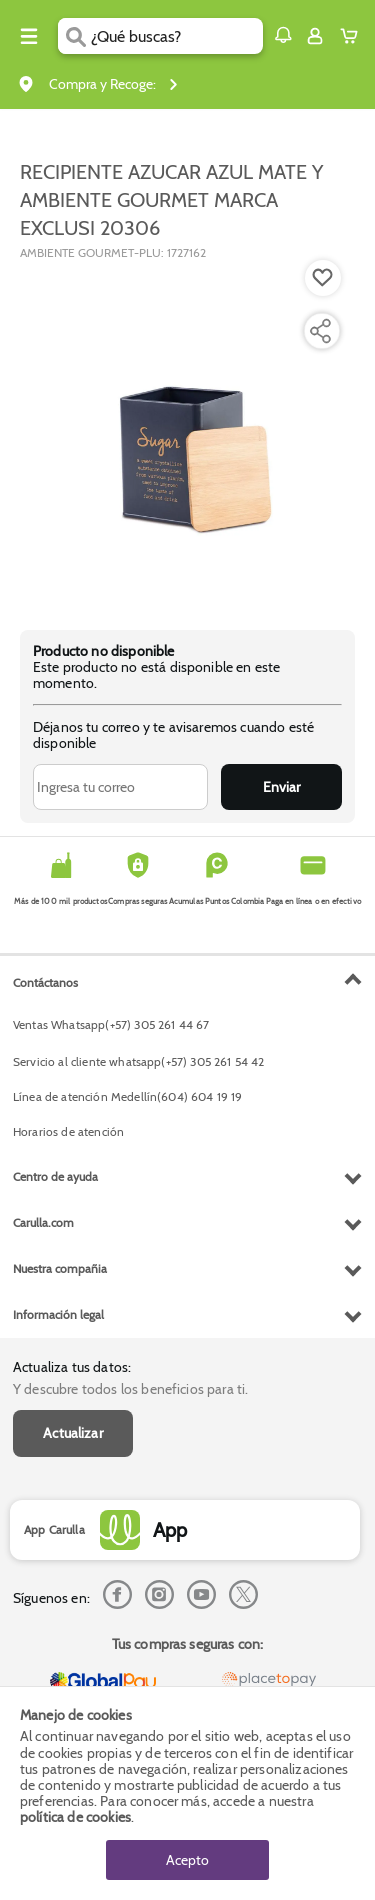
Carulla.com (43, 1222)
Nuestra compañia (60, 1268)
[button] (283, 35)
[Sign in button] (315, 36)
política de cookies (75, 1817)
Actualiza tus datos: (72, 1367)
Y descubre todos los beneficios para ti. (130, 1389)
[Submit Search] (74, 36)
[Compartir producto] (320, 331)
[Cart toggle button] (353, 36)
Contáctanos (45, 982)
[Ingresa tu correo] (120, 787)
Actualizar (73, 1433)
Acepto (187, 1860)
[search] (176, 36)
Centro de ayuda (55, 1176)
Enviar (281, 787)
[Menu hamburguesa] (29, 36)
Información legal (58, 1314)
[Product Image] (186, 435)
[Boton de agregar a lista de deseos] (323, 278)
